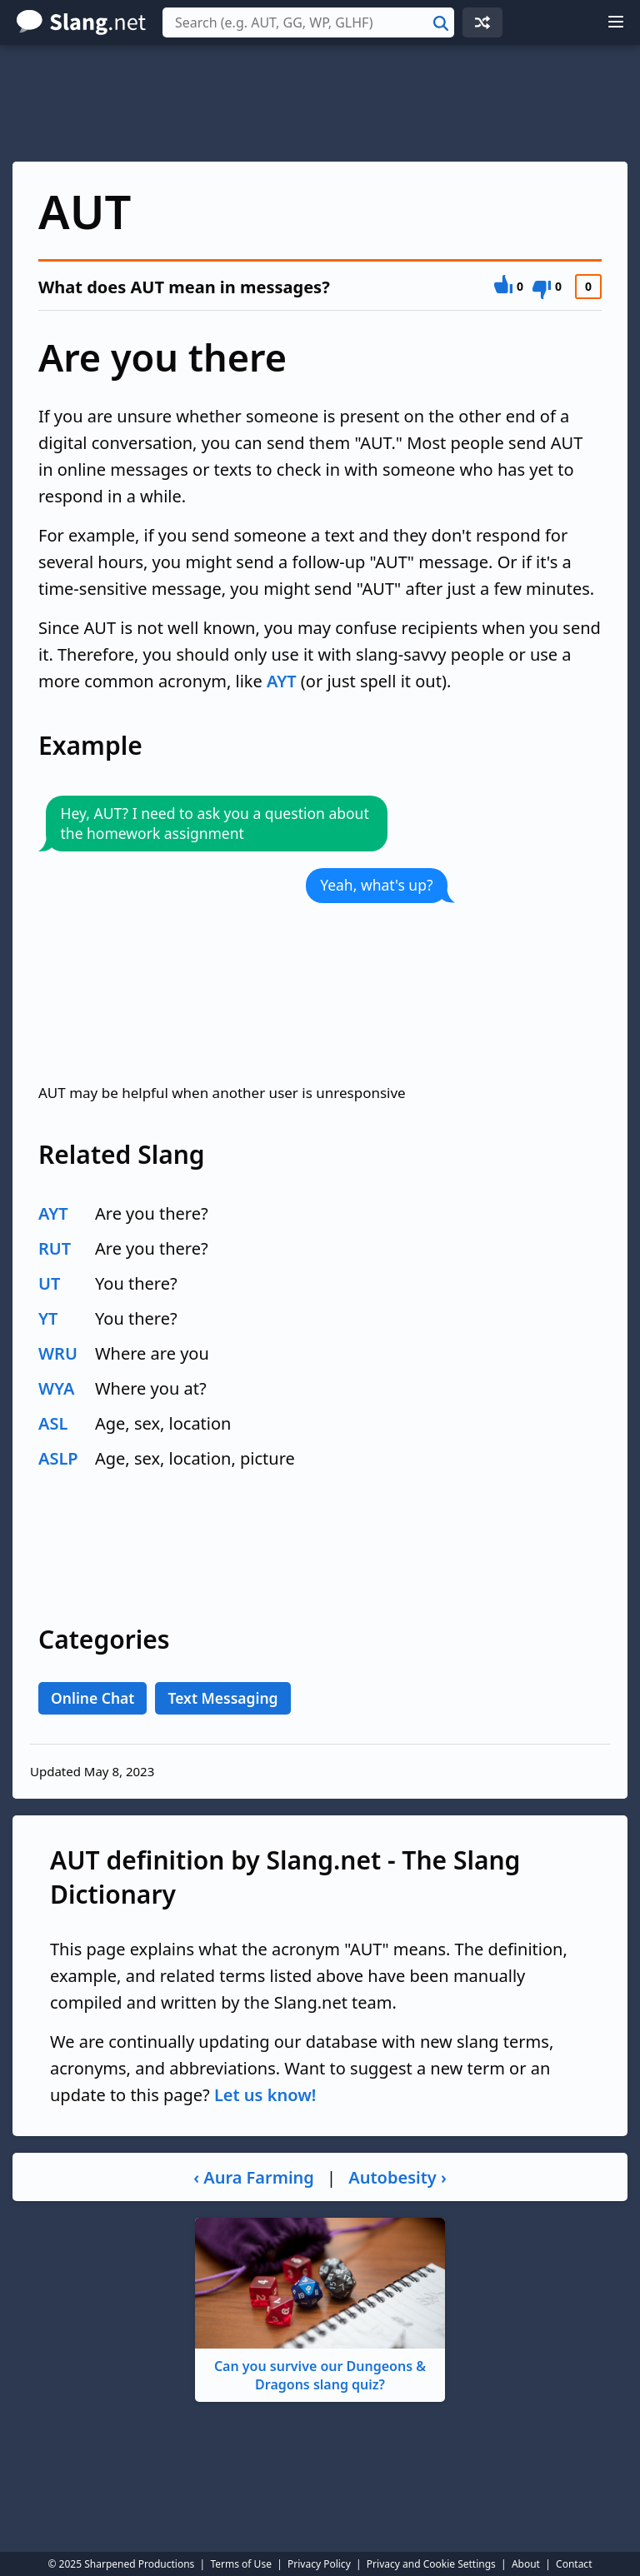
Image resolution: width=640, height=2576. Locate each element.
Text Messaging (223, 1698)
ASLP (58, 1458)
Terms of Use (240, 2564)
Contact (574, 2564)
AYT (282, 681)
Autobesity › (397, 2177)
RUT (54, 1248)
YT (48, 1318)
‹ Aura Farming (253, 2177)
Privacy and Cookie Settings (431, 2564)
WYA (56, 1388)
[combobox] (308, 22)
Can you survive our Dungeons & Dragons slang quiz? (320, 2306)
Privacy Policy (319, 2564)
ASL (53, 1423)
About (526, 2564)
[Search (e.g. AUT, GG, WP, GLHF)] (308, 22)
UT (49, 1283)
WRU (58, 1353)
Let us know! (265, 2095)
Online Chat (92, 1698)
